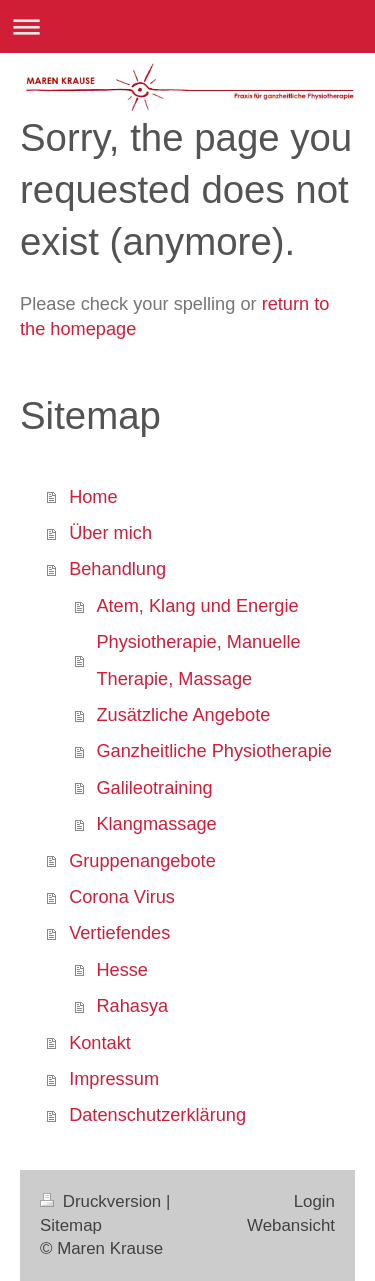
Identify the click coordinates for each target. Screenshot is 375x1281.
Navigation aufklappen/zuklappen (187, 26)
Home (93, 497)
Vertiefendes (119, 933)
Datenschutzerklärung (157, 1115)
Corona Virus (122, 897)
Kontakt (100, 1043)
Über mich (110, 533)
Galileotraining (154, 788)
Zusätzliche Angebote (183, 715)
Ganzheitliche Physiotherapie (214, 751)
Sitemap (71, 1225)
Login (314, 1201)
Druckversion (103, 1201)
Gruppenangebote (142, 861)
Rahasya (132, 1006)
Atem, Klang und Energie (197, 606)
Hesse (122, 970)
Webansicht (291, 1225)
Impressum (114, 1079)
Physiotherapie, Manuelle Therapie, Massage (198, 660)
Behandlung (117, 569)
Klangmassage (156, 824)
